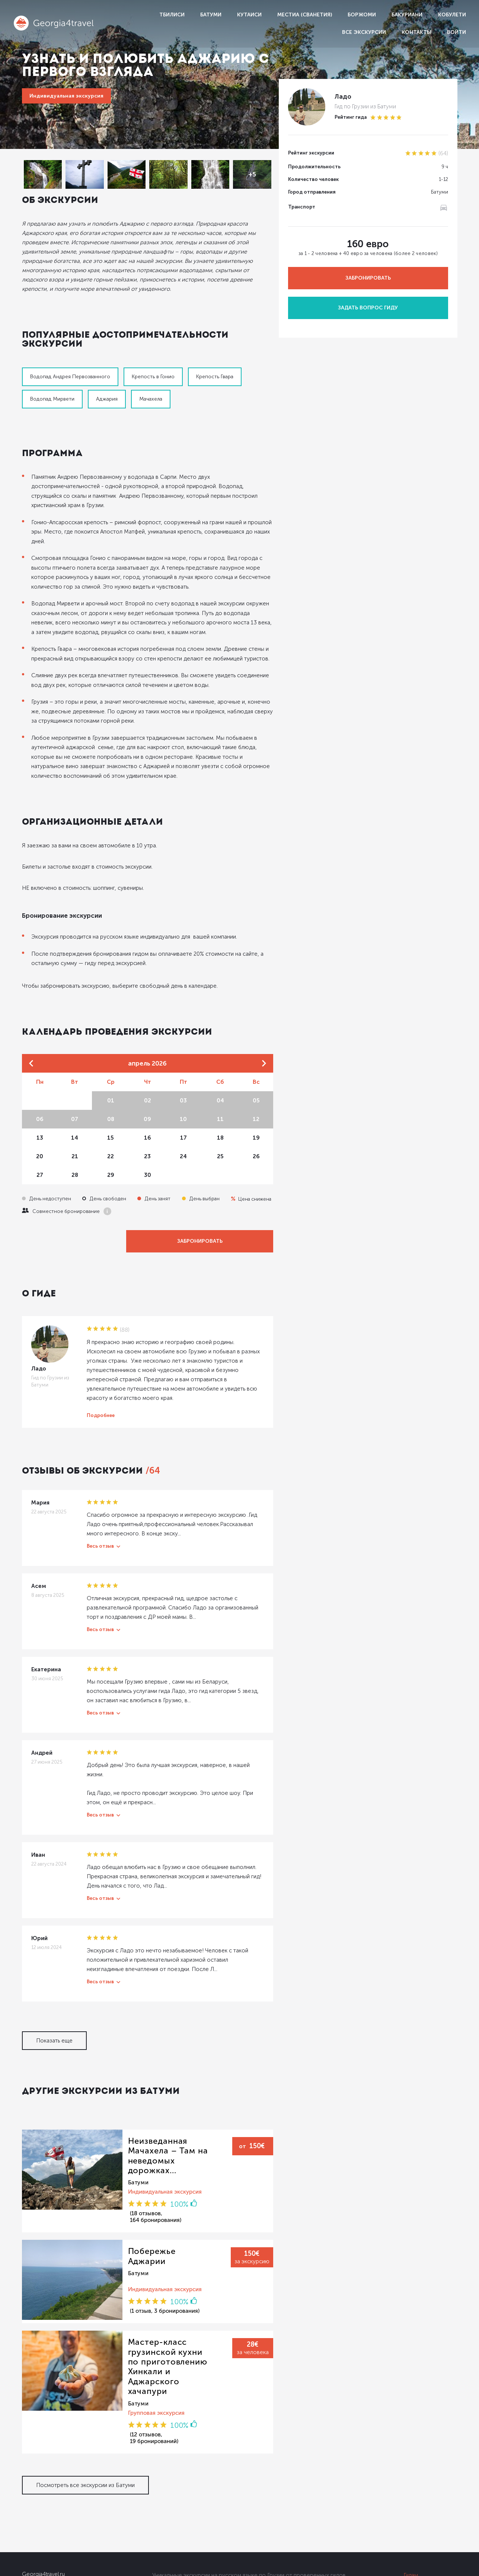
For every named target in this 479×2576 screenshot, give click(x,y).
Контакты (416, 32)
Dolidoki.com (36, 2566)
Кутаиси (249, 15)
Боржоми (362, 15)
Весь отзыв (100, 1494)
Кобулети (452, 15)
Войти (456, 32)
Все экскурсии (364, 32)
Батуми (210, 15)
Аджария (107, 385)
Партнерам (418, 2498)
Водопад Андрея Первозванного (70, 363)
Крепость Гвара (214, 363)
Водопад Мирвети (52, 385)
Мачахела (150, 385)
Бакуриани (407, 15)
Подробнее (101, 1363)
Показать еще (54, 1979)
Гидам (411, 2481)
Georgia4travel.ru (43, 2480)
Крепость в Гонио (153, 363)
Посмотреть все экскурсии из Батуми (85, 2391)
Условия (414, 2514)
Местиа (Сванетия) (304, 15)
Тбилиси (172, 15)
